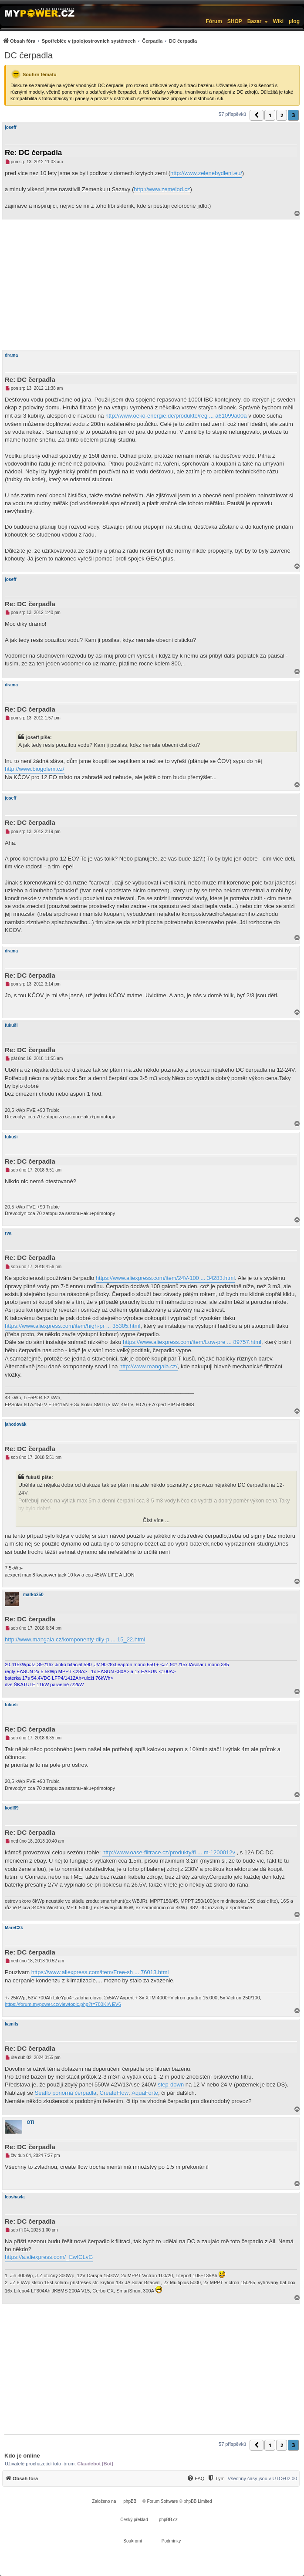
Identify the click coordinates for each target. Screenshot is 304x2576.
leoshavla (15, 2196)
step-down (171, 2084)
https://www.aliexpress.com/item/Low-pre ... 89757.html (192, 1342)
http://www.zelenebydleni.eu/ (206, 173)
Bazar (254, 21)
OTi (30, 2122)
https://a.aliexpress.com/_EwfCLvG (49, 2257)
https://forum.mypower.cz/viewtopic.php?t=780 (54, 2004)
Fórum (214, 21)
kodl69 (12, 1808)
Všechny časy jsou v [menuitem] (262, 2478)
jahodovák (15, 1424)
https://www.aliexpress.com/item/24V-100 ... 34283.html (165, 1278)
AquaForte (145, 2093)
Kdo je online (22, 2455)
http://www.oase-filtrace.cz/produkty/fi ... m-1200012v (168, 1852)
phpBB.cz (168, 2519)
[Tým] (215, 2478)
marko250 (33, 1594)
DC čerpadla (28, 55)
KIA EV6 (112, 2004)
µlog (294, 21)
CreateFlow (114, 2093)
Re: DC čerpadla (33, 153)
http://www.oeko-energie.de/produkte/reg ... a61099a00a (176, 415)
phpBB (129, 2501)
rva (8, 1233)
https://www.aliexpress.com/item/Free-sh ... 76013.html (100, 1972)
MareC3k (14, 1927)
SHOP (234, 21)
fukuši (11, 1025)
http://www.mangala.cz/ (148, 1366)
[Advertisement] (152, 285)
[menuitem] (99, 40)
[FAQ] (195, 2478)
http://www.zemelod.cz (162, 189)
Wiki (278, 21)
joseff (11, 127)
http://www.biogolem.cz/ (34, 769)
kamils (11, 2024)
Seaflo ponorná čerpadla (66, 2093)
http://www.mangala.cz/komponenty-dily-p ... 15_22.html (75, 1639)
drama (11, 355)
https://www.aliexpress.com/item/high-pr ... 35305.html (72, 1326)
